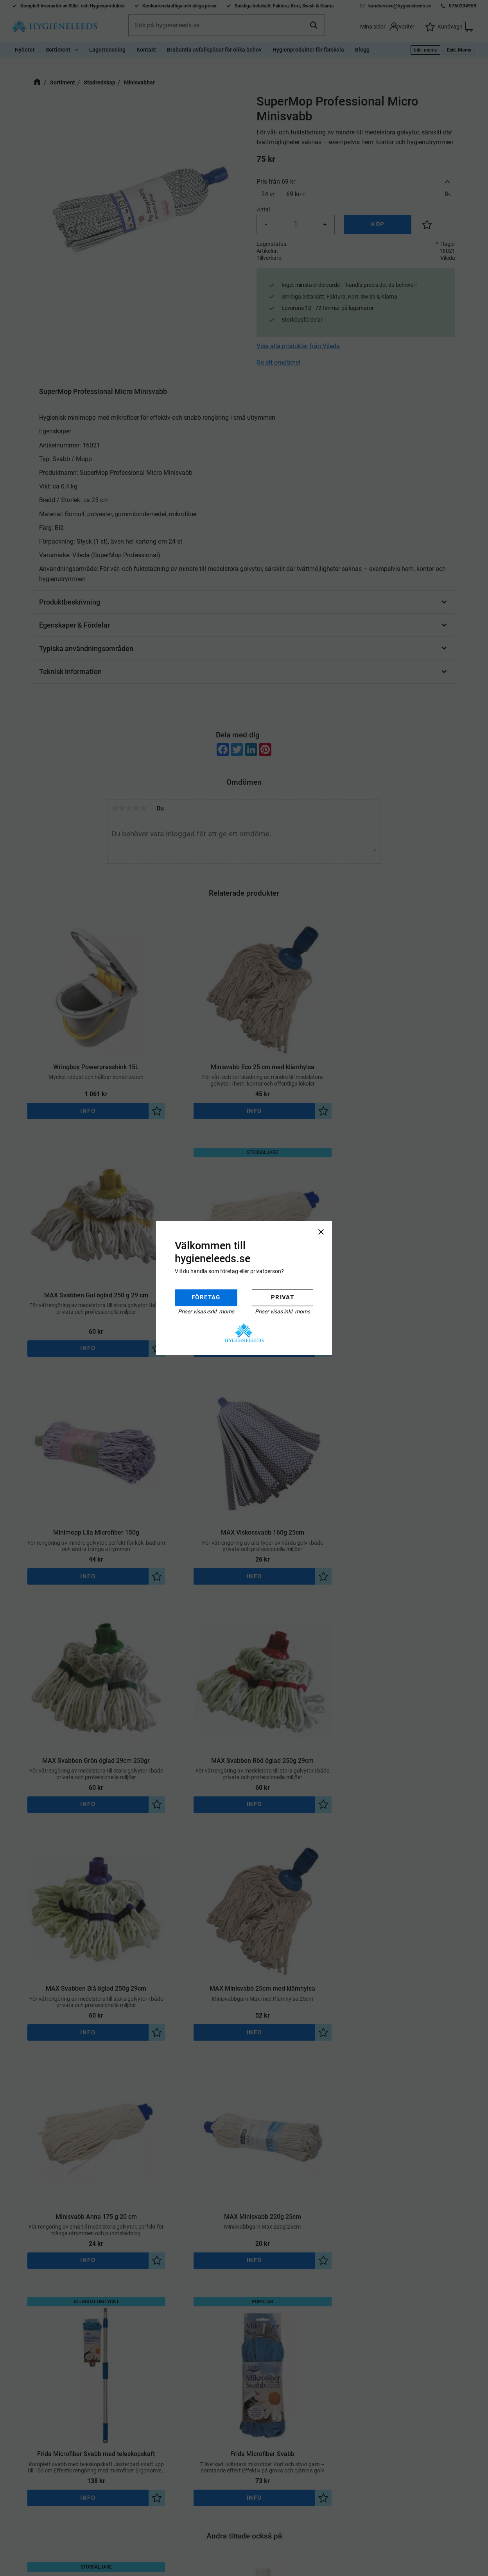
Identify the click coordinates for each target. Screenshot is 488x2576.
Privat (282, 1297)
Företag (206, 1297)
